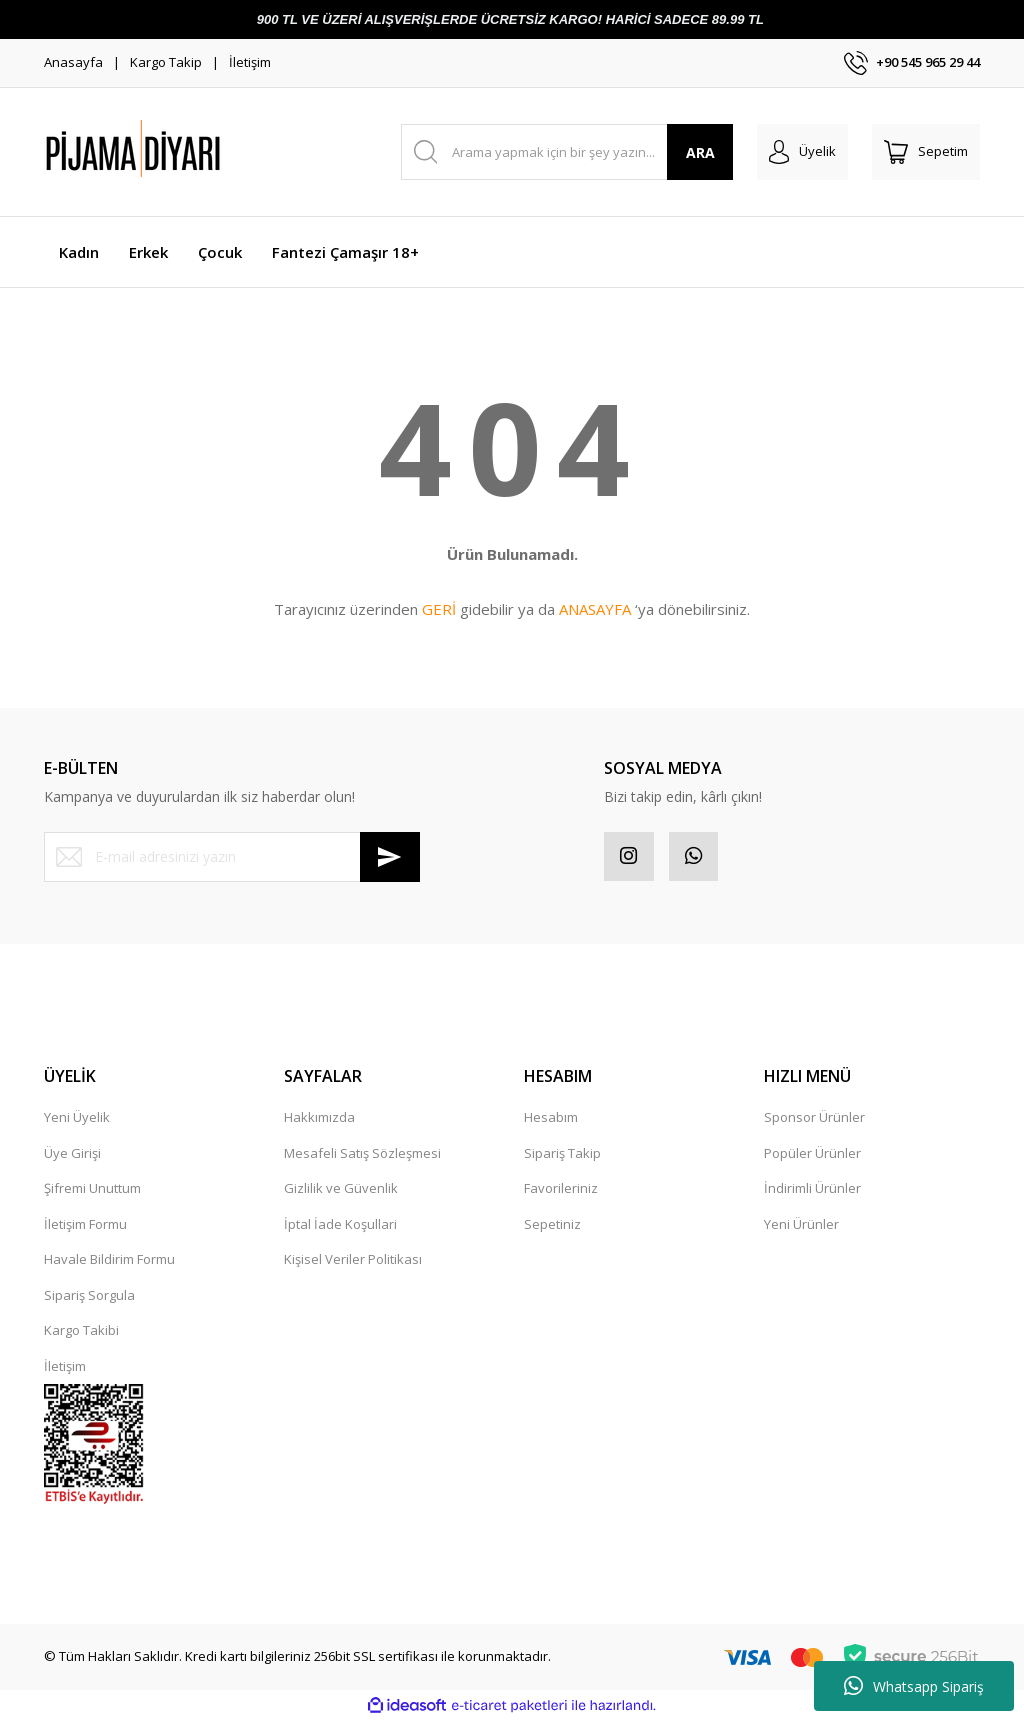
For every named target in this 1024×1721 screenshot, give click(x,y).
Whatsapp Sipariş (914, 1686)
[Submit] (390, 857)
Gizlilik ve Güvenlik (341, 1189)
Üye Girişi (72, 1153)
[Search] (567, 152)
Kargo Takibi (81, 1331)
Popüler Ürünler (812, 1153)
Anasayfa (73, 62)
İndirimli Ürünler (812, 1189)
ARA (700, 152)
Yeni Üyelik (77, 1118)
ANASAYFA (595, 609)
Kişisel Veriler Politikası (353, 1260)
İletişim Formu (85, 1224)
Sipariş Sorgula (89, 1295)
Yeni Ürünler (801, 1224)
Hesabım (551, 1118)
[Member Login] (802, 152)
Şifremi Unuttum (92, 1189)
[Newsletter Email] (232, 857)
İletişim (250, 62)
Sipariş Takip (562, 1153)
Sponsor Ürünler (814, 1118)
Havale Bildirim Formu (109, 1260)
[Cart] (926, 152)
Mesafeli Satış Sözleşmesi (362, 1153)
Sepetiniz (552, 1224)
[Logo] (184, 152)
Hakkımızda (319, 1118)
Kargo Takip (166, 62)
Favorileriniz (561, 1189)
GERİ (439, 609)
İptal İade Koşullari (340, 1224)
